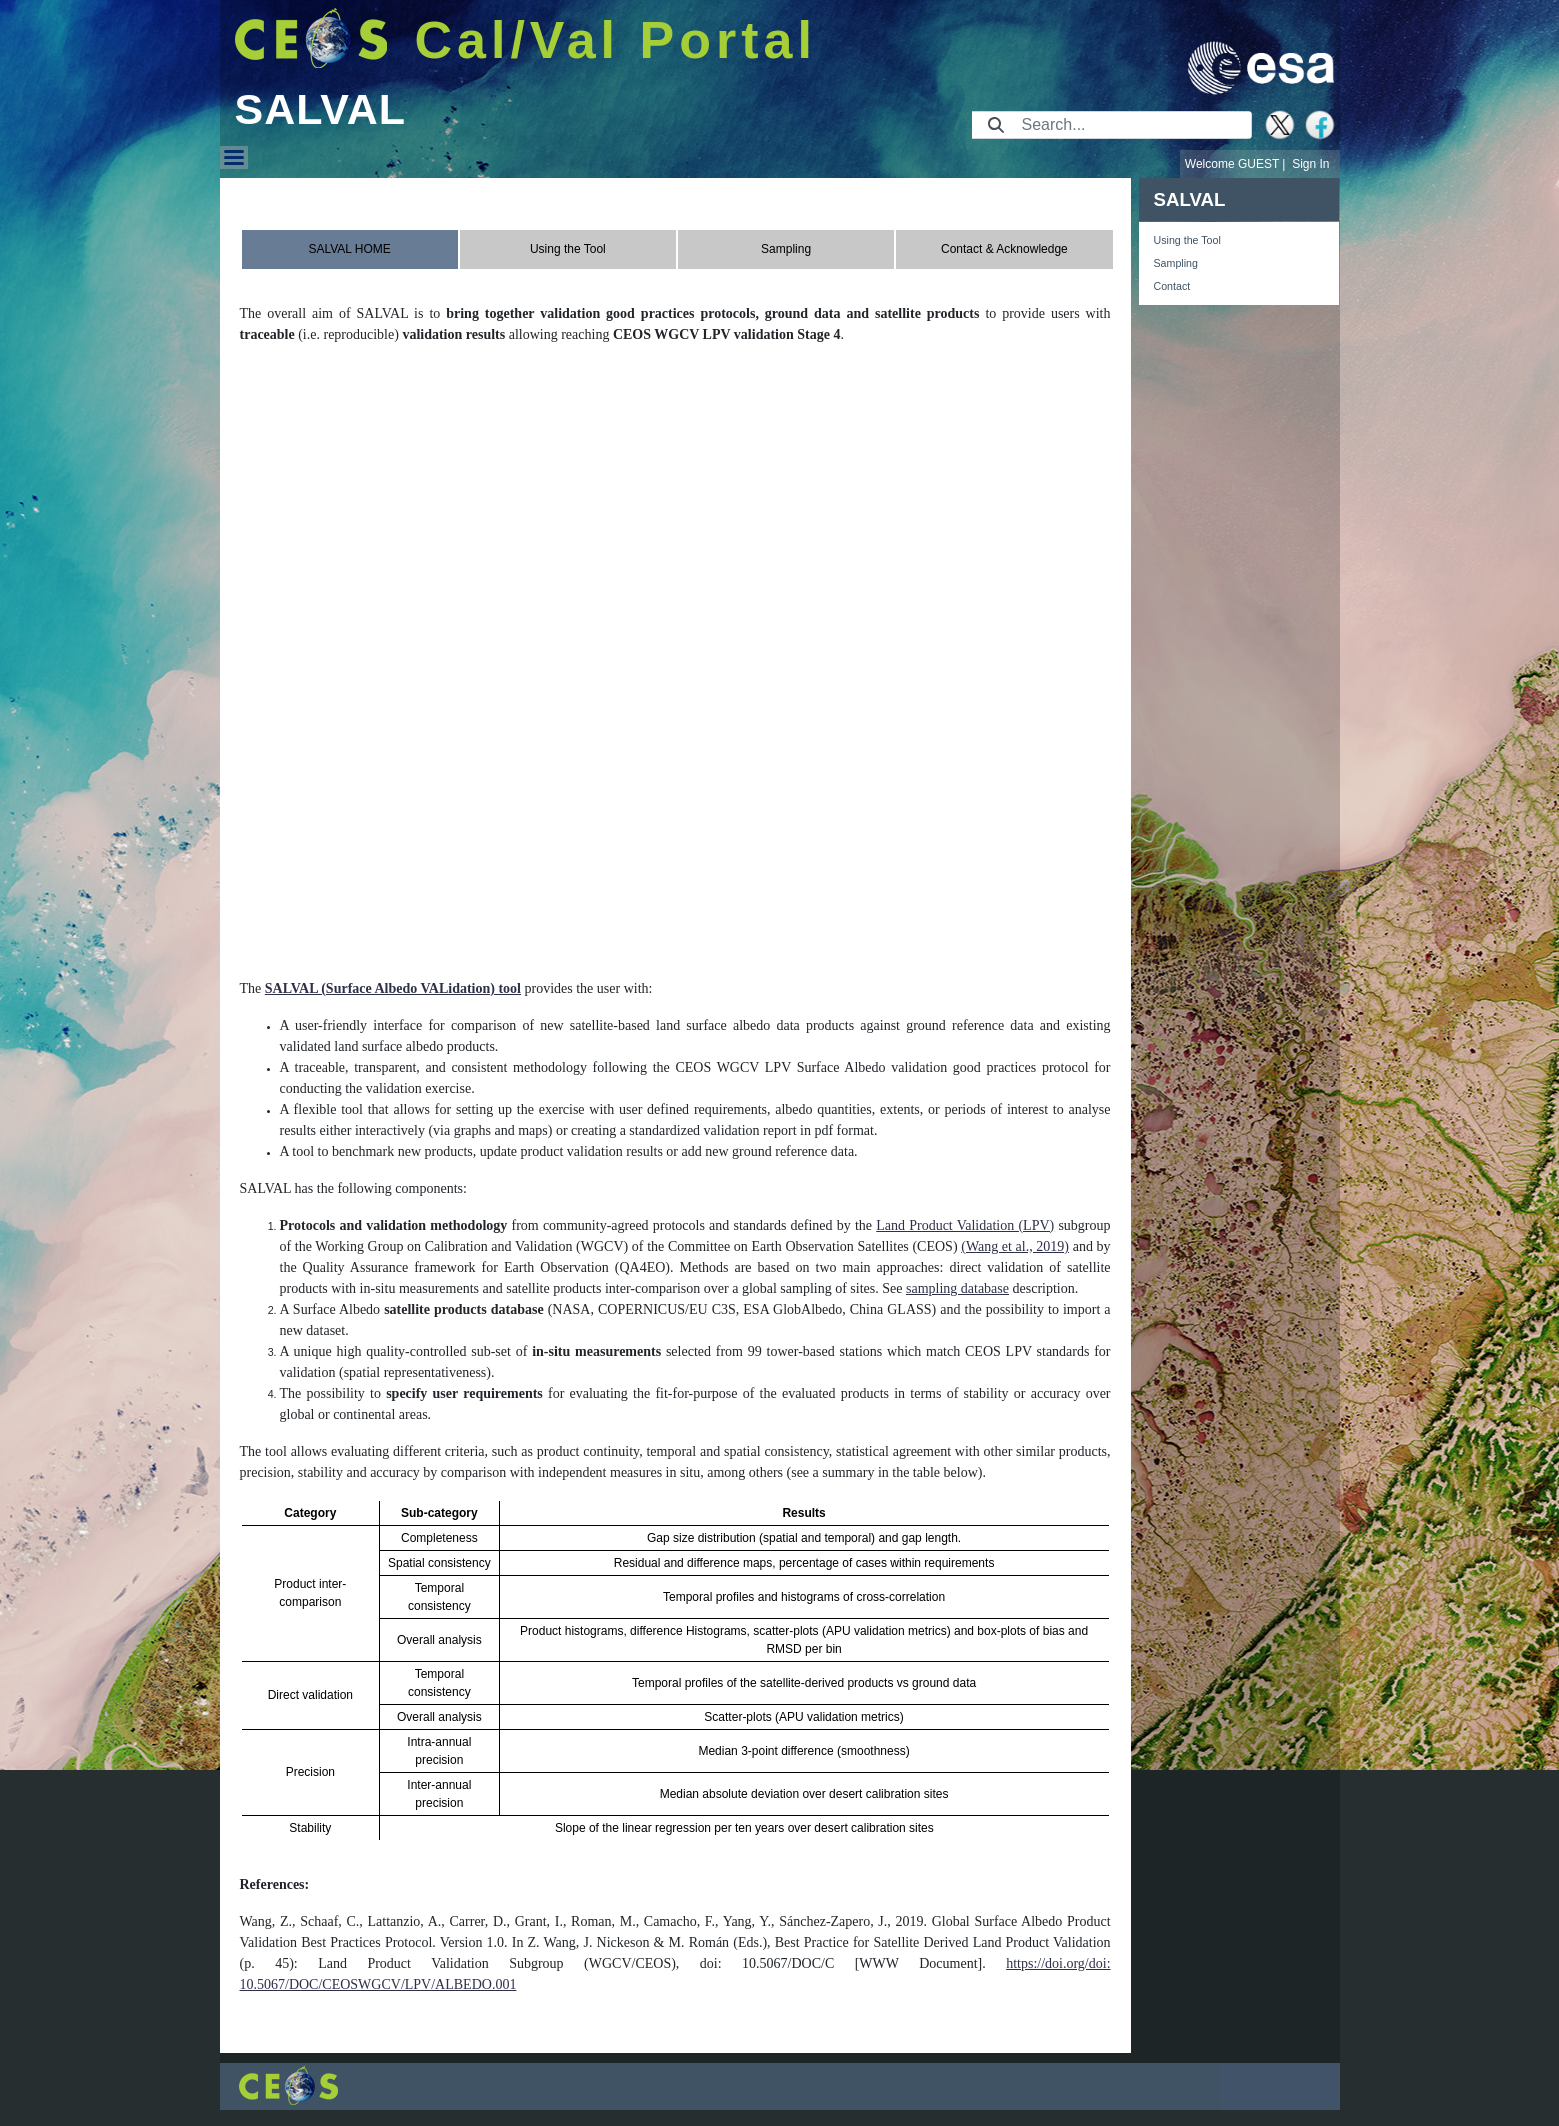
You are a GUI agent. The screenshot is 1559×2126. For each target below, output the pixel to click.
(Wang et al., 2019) (1015, 1246)
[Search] (1130, 125)
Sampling (1176, 263)
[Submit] (996, 125)
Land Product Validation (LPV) (965, 1225)
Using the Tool (1187, 240)
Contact (1172, 286)
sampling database (957, 1288)
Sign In (1310, 164)
